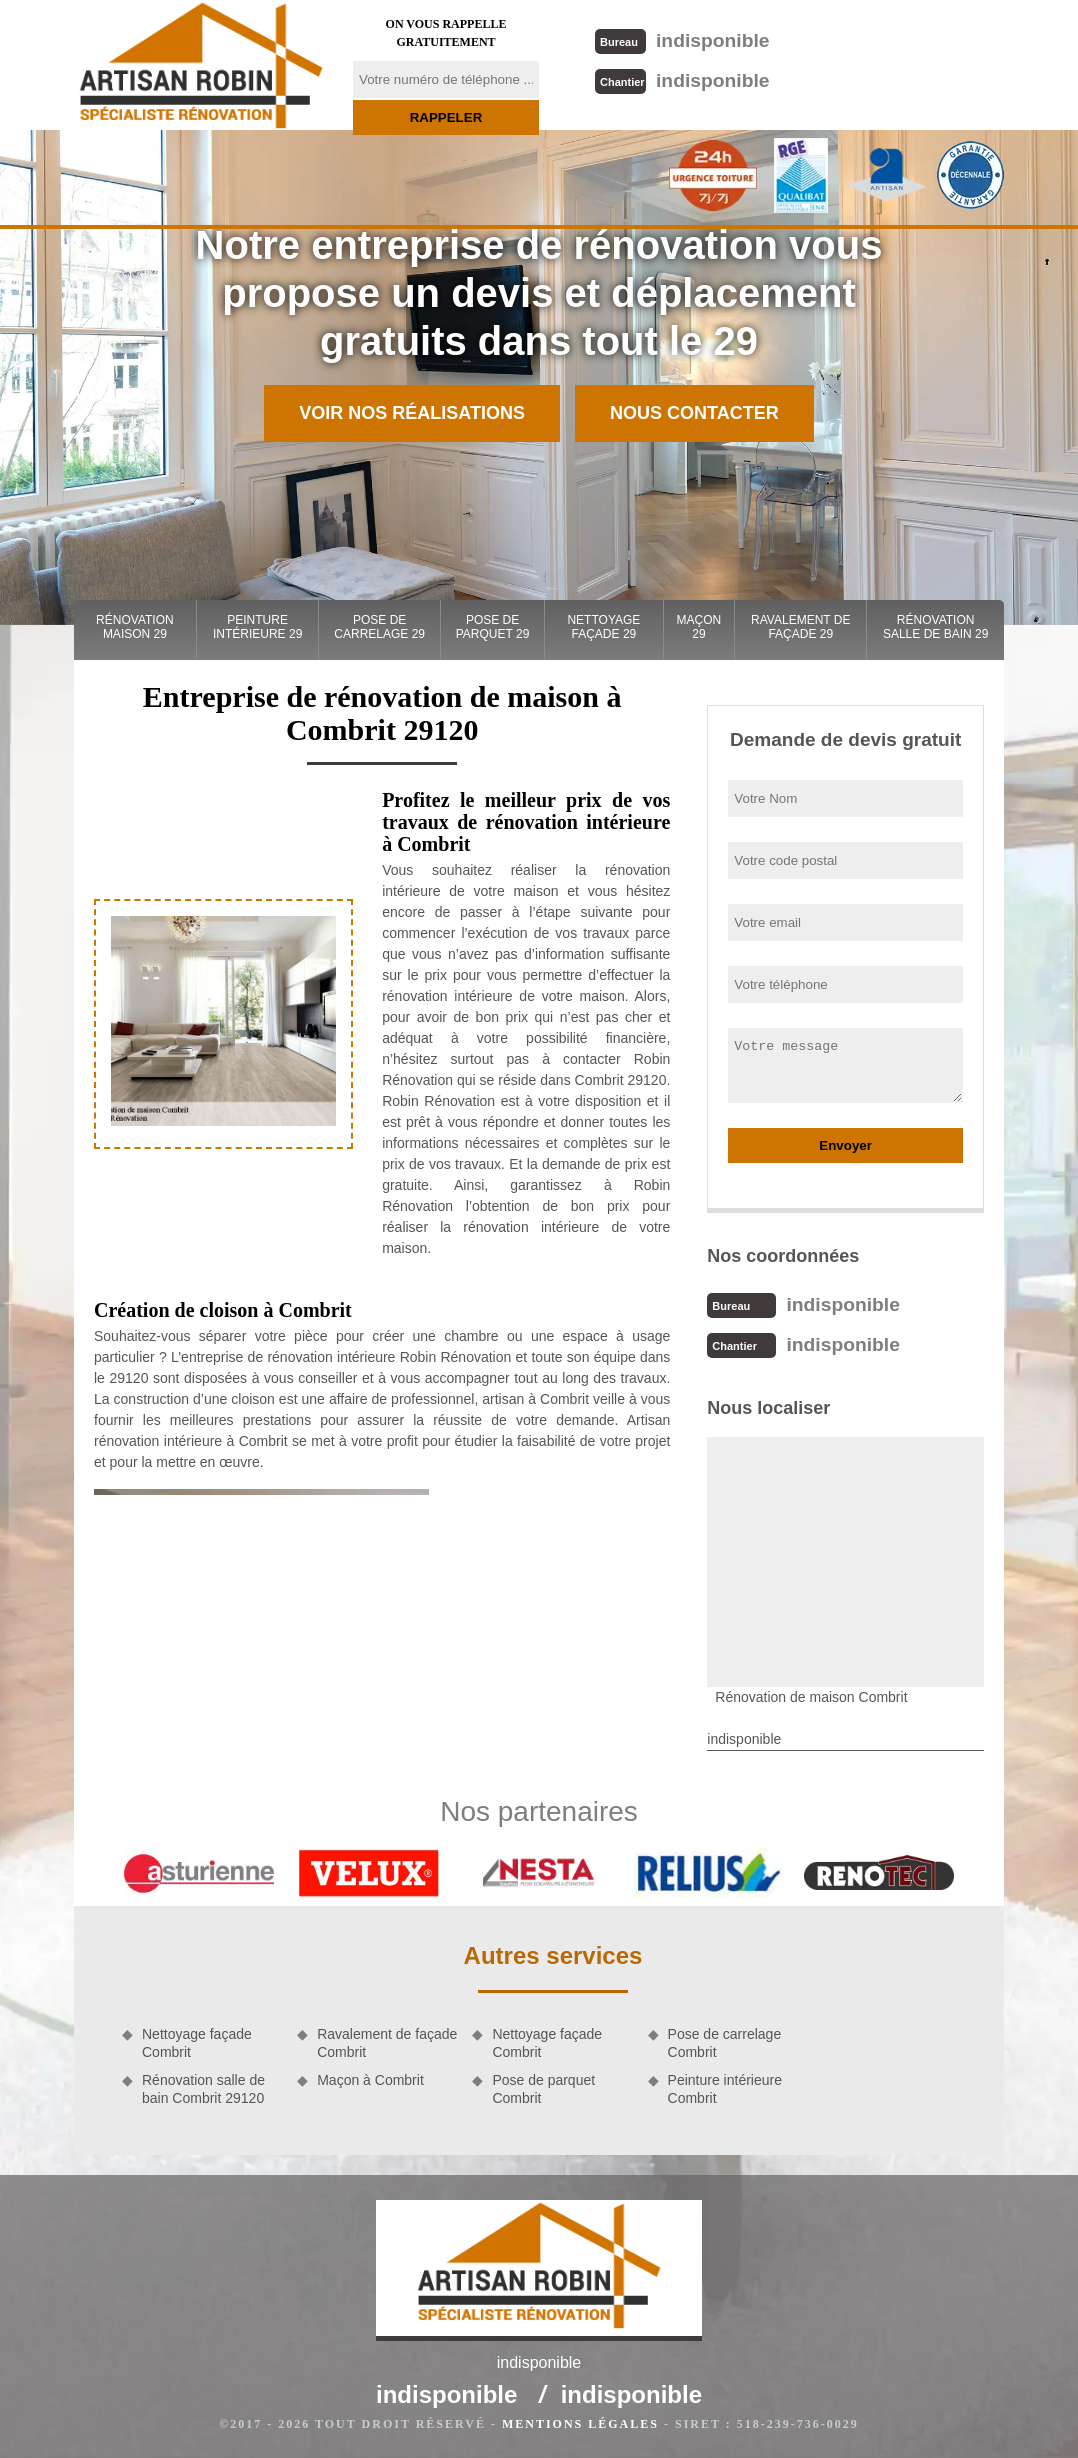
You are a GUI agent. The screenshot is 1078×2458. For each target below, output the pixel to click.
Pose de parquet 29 (493, 627)
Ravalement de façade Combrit (387, 2043)
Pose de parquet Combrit (543, 2089)
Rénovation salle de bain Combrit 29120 (203, 2089)
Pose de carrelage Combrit (725, 2043)
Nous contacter (694, 413)
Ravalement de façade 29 (800, 627)
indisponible (681, 40)
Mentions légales (580, 2424)
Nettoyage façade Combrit (197, 2043)
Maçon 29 (699, 627)
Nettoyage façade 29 (603, 627)
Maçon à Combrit (370, 2080)
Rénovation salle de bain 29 (935, 627)
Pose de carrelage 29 (379, 627)
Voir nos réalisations (412, 413)
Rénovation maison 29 (135, 627)
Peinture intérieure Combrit (725, 2089)
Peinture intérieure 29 (257, 627)
